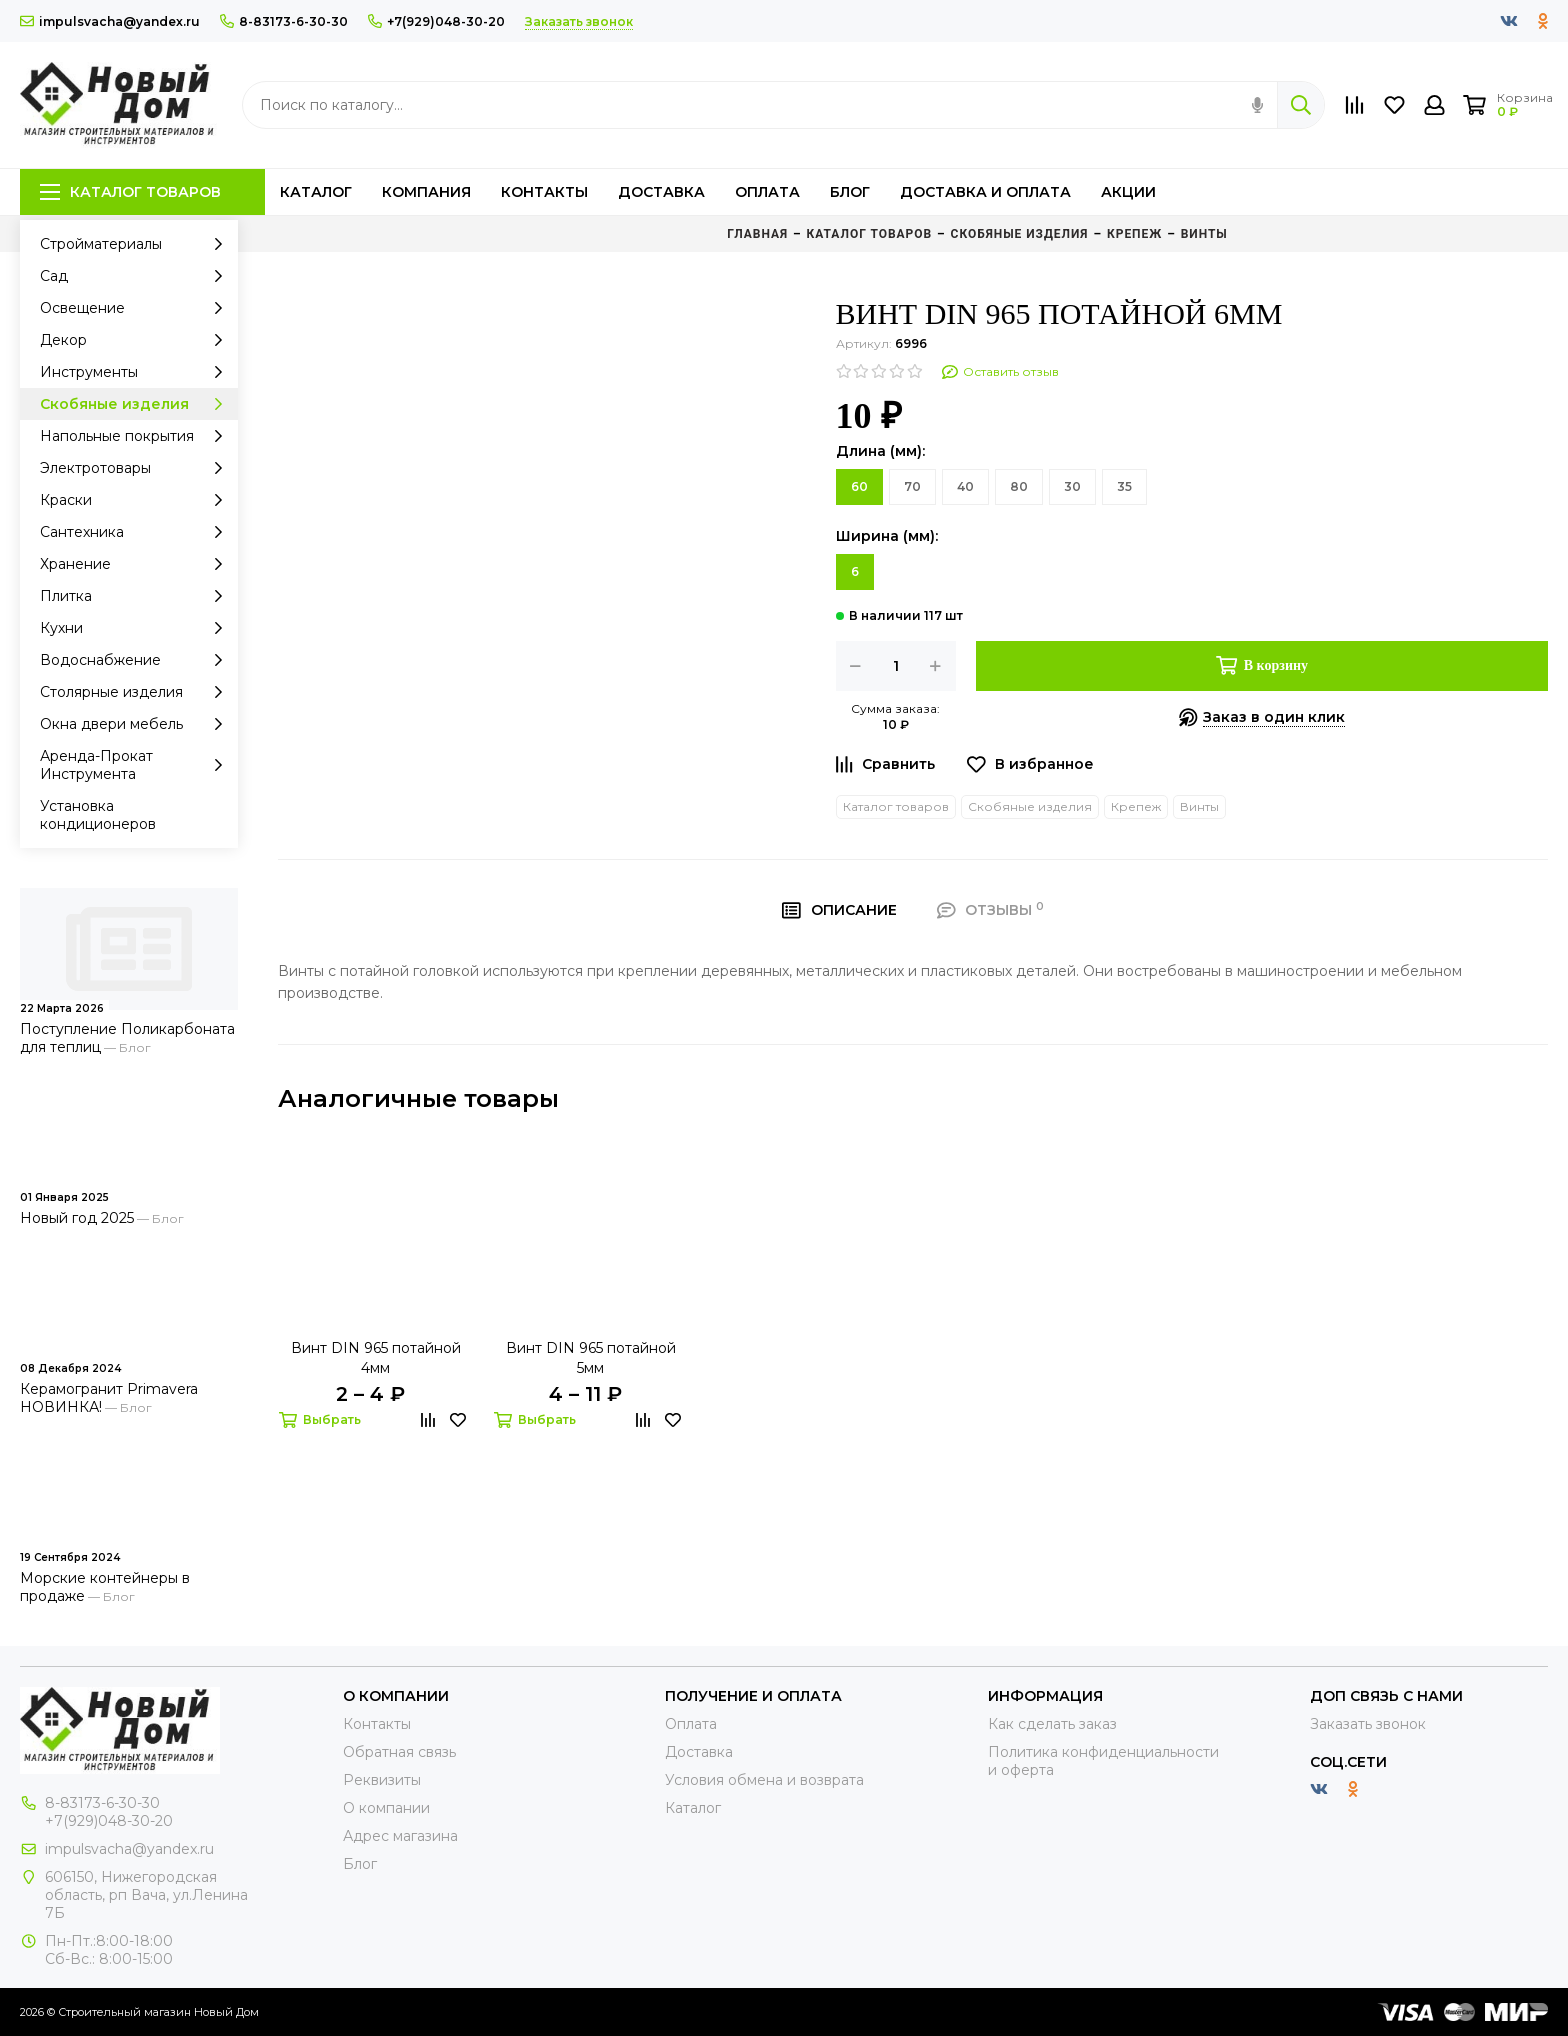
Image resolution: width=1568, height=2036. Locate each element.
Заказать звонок (1368, 1724)
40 (965, 486)
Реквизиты (382, 1780)
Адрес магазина (400, 1836)
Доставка (661, 192)
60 (859, 486)
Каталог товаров (130, 192)
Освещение (136, 308)
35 (1124, 486)
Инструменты (136, 372)
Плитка (136, 596)
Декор (136, 340)
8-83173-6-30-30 (284, 21)
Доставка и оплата (985, 192)
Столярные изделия (136, 692)
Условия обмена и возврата (764, 1780)
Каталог (316, 192)
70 (912, 486)
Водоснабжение (136, 660)
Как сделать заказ (1052, 1724)
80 (1019, 486)
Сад (136, 276)
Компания (426, 192)
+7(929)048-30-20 (436, 21)
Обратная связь (399, 1752)
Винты (1199, 806)
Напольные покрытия (136, 436)
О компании (386, 1808)
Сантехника (136, 532)
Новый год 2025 (77, 1218)
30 (1072, 486)
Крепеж (1136, 806)
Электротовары (136, 468)
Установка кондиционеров (98, 815)
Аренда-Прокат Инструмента (136, 765)
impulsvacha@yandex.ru (110, 21)
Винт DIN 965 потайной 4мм (376, 1358)
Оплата (767, 192)
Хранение (136, 564)
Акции (1128, 192)
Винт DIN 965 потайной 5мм (591, 1358)
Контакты (544, 192)
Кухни (136, 628)
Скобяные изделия (136, 404)
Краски (136, 500)
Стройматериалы (136, 244)
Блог (850, 192)
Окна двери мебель (136, 724)
